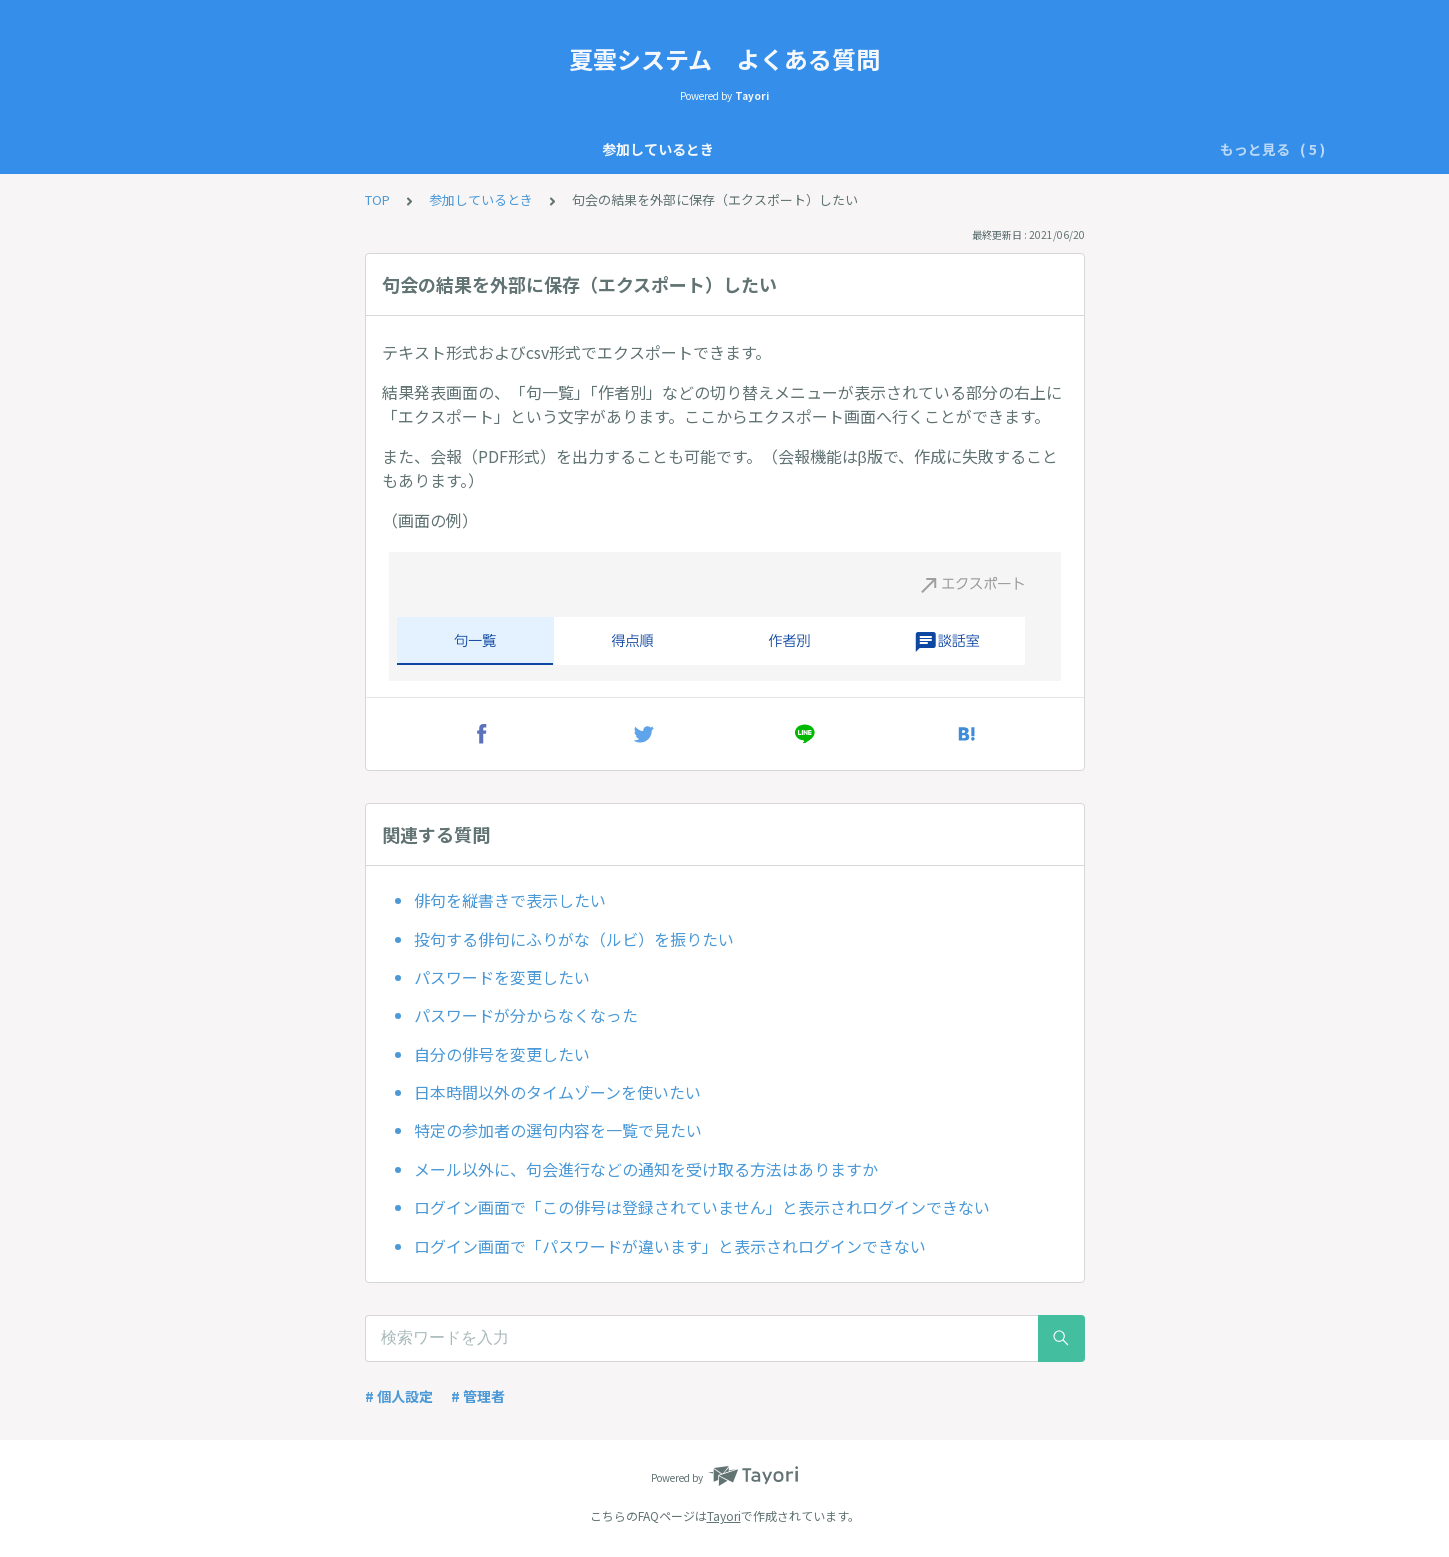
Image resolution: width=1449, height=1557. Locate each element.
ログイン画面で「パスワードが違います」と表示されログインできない (670, 1246)
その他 (1033, 149)
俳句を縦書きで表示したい (510, 900)
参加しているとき (424, 149)
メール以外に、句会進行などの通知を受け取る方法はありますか (646, 1169)
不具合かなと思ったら (914, 149)
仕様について (550, 149)
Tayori (724, 1515)
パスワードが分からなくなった (526, 1015)
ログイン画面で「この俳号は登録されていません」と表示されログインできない (702, 1207)
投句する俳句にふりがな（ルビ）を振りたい (574, 939)
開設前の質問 (774, 149)
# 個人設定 (399, 1396)
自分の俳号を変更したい (502, 1054)
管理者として (662, 149)
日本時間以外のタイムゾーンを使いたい (557, 1092)
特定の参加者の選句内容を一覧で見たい (558, 1130)
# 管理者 (478, 1396)
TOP (377, 199)
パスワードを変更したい (502, 977)
